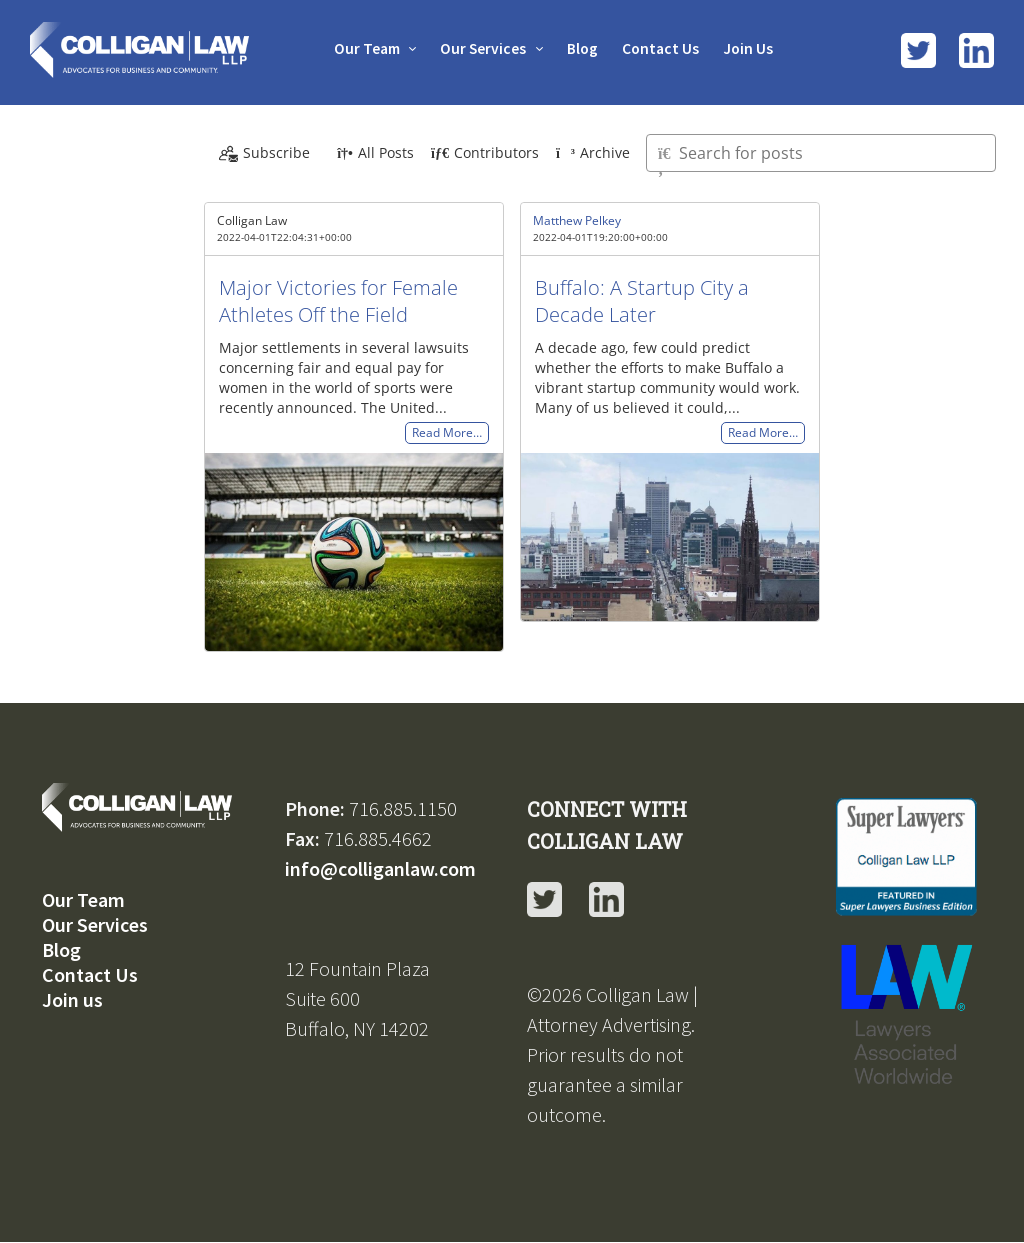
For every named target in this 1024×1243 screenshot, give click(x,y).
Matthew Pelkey (577, 220)
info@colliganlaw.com (380, 868)
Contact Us (663, 48)
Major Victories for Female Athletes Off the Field (338, 301)
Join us (72, 999)
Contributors (485, 152)
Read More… (447, 433)
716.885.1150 (403, 808)
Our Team (362, 48)
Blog (583, 48)
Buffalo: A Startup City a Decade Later (642, 301)
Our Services (481, 48)
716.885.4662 (378, 838)
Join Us (753, 48)
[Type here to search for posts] (821, 153)
